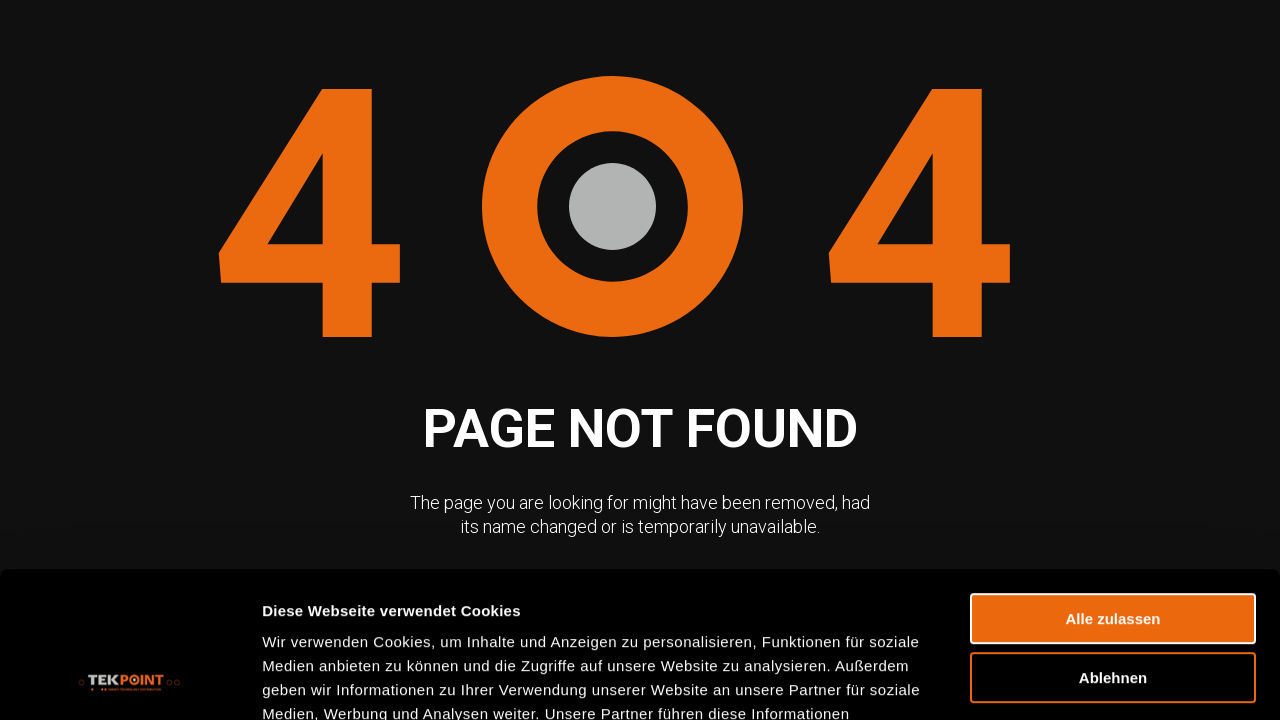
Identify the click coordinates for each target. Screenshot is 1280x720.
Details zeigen (312, 680)
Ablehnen (1113, 541)
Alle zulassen (1112, 482)
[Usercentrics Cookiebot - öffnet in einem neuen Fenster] (129, 681)
